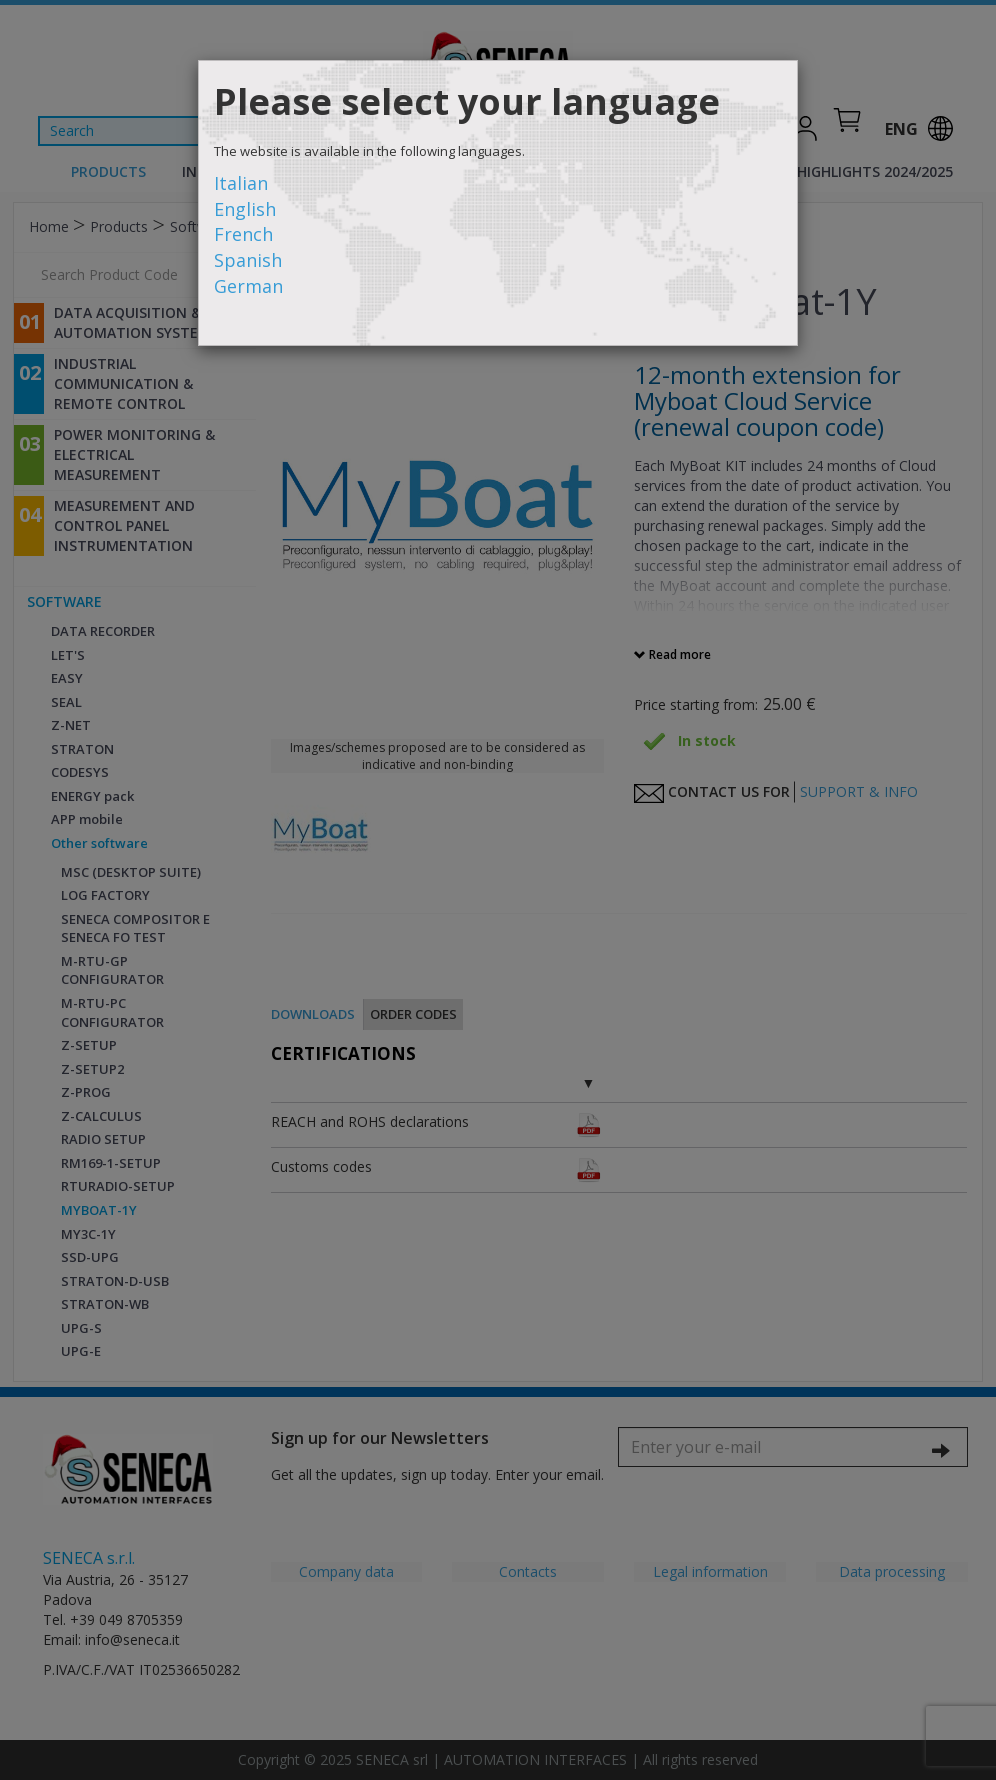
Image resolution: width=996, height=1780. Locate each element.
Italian (241, 183)
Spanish (248, 260)
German (248, 286)
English (245, 209)
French (243, 234)
